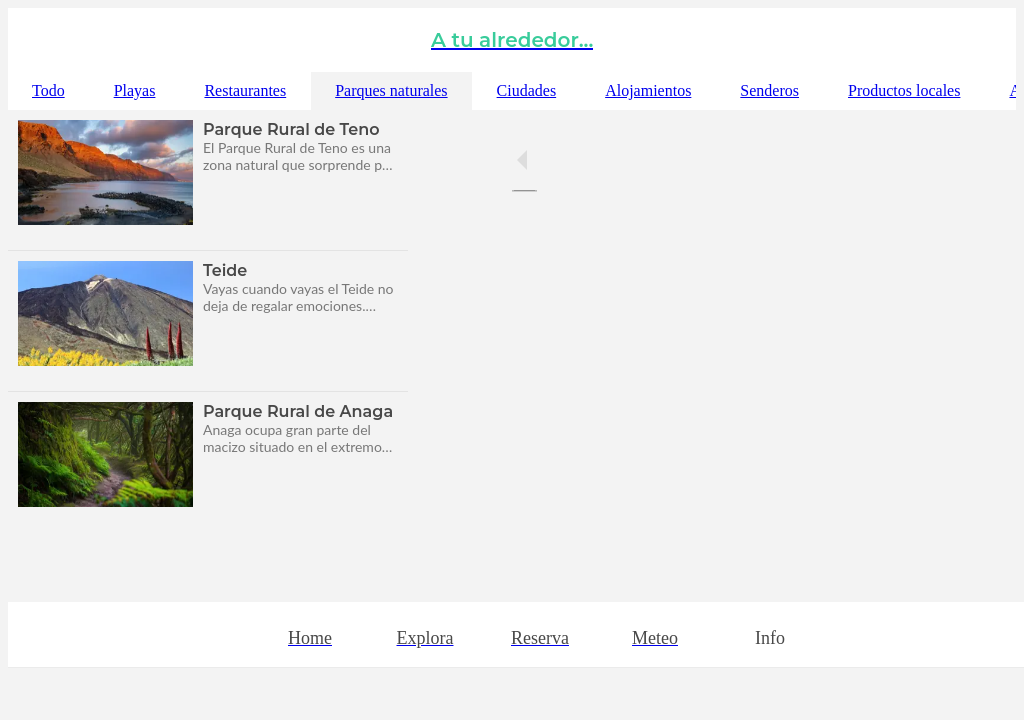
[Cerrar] (40, 40)
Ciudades (527, 90)
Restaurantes (245, 90)
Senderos (769, 90)
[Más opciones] (770, 634)
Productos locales (904, 90)
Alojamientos (648, 90)
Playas (135, 90)
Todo (48, 90)
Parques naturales (391, 90)
